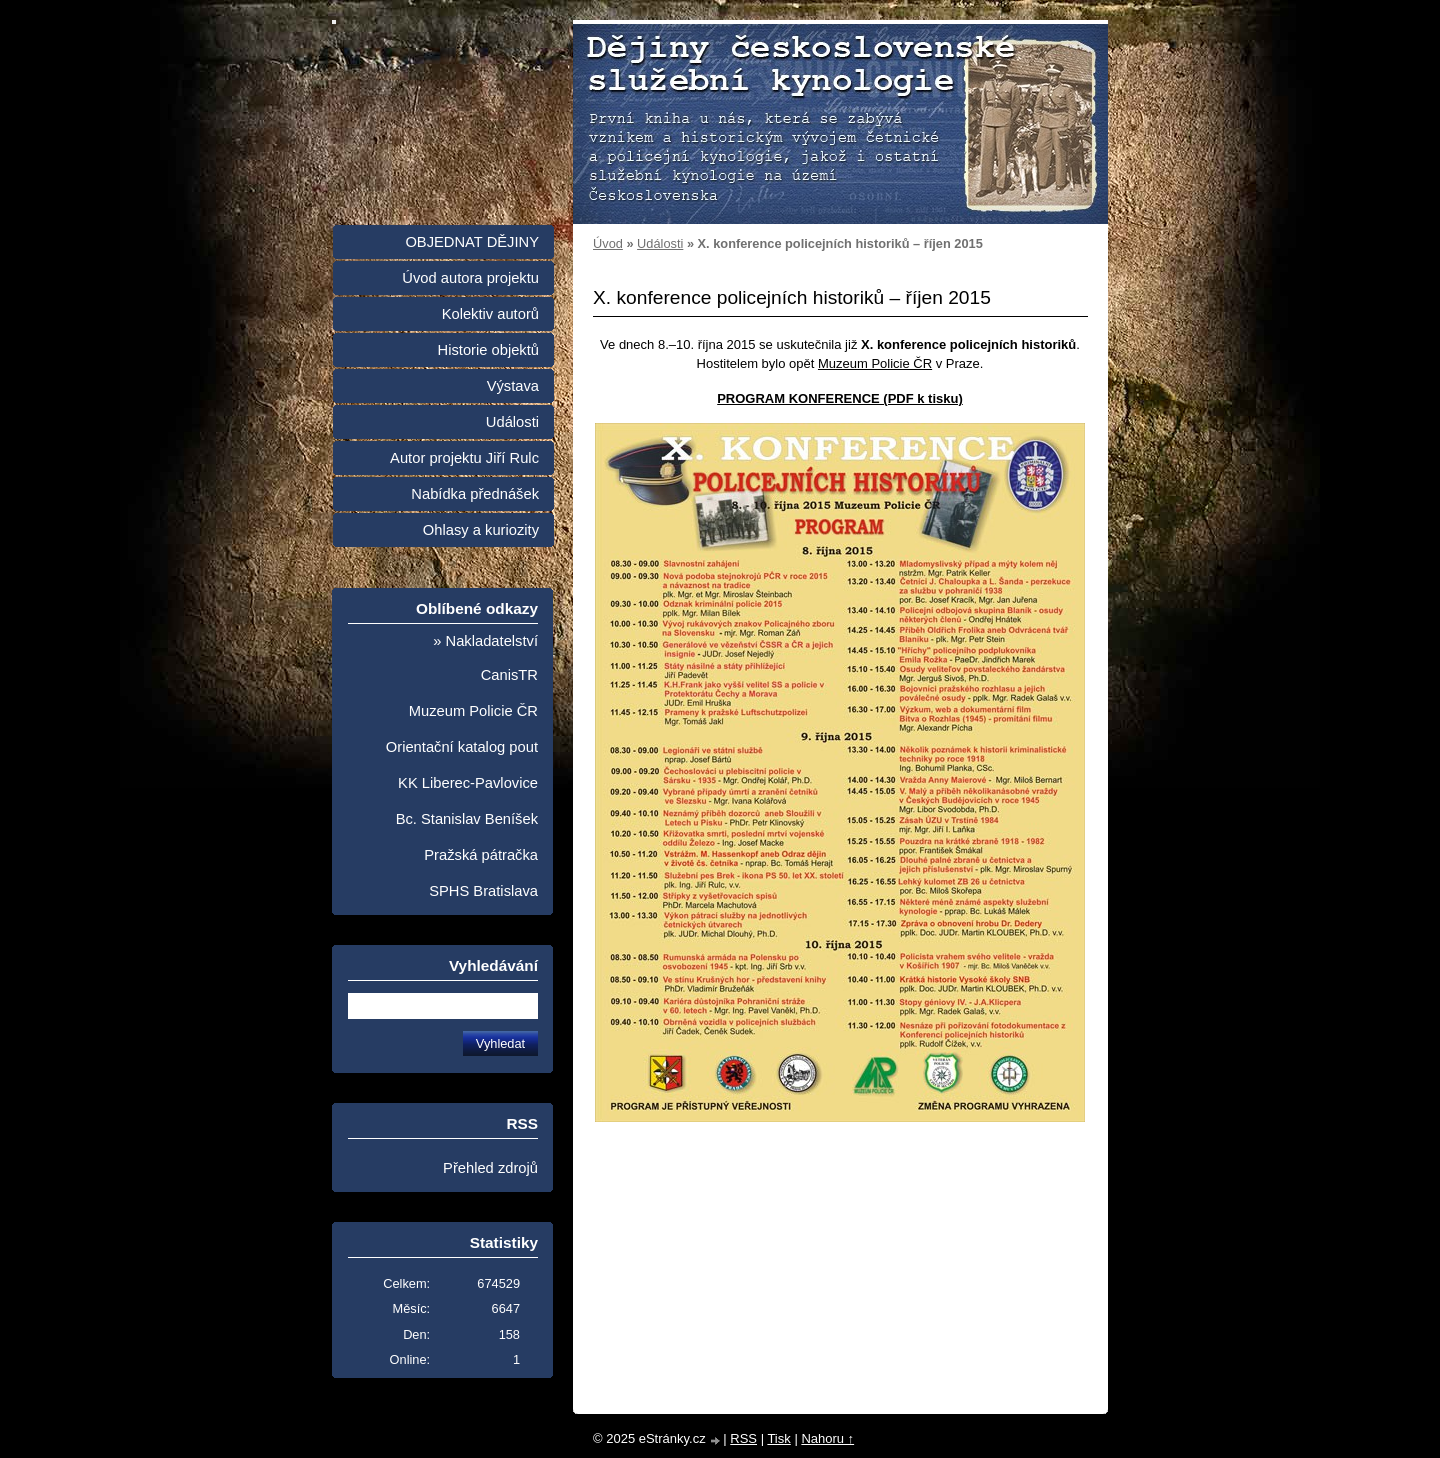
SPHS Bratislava (483, 891)
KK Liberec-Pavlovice (468, 783)
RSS (743, 1438)
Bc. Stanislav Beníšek (467, 819)
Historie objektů (488, 350)
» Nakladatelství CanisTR (485, 658)
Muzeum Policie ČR (875, 363)
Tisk (778, 1438)
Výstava (513, 386)
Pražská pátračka (481, 855)
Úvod (608, 243)
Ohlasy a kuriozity (481, 530)
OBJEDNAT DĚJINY (472, 242)
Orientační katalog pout (462, 747)
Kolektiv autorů (490, 314)
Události (660, 243)
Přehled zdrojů (490, 1168)
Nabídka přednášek (475, 494)
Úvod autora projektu (470, 278)
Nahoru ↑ (827, 1438)
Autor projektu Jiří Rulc (464, 458)
